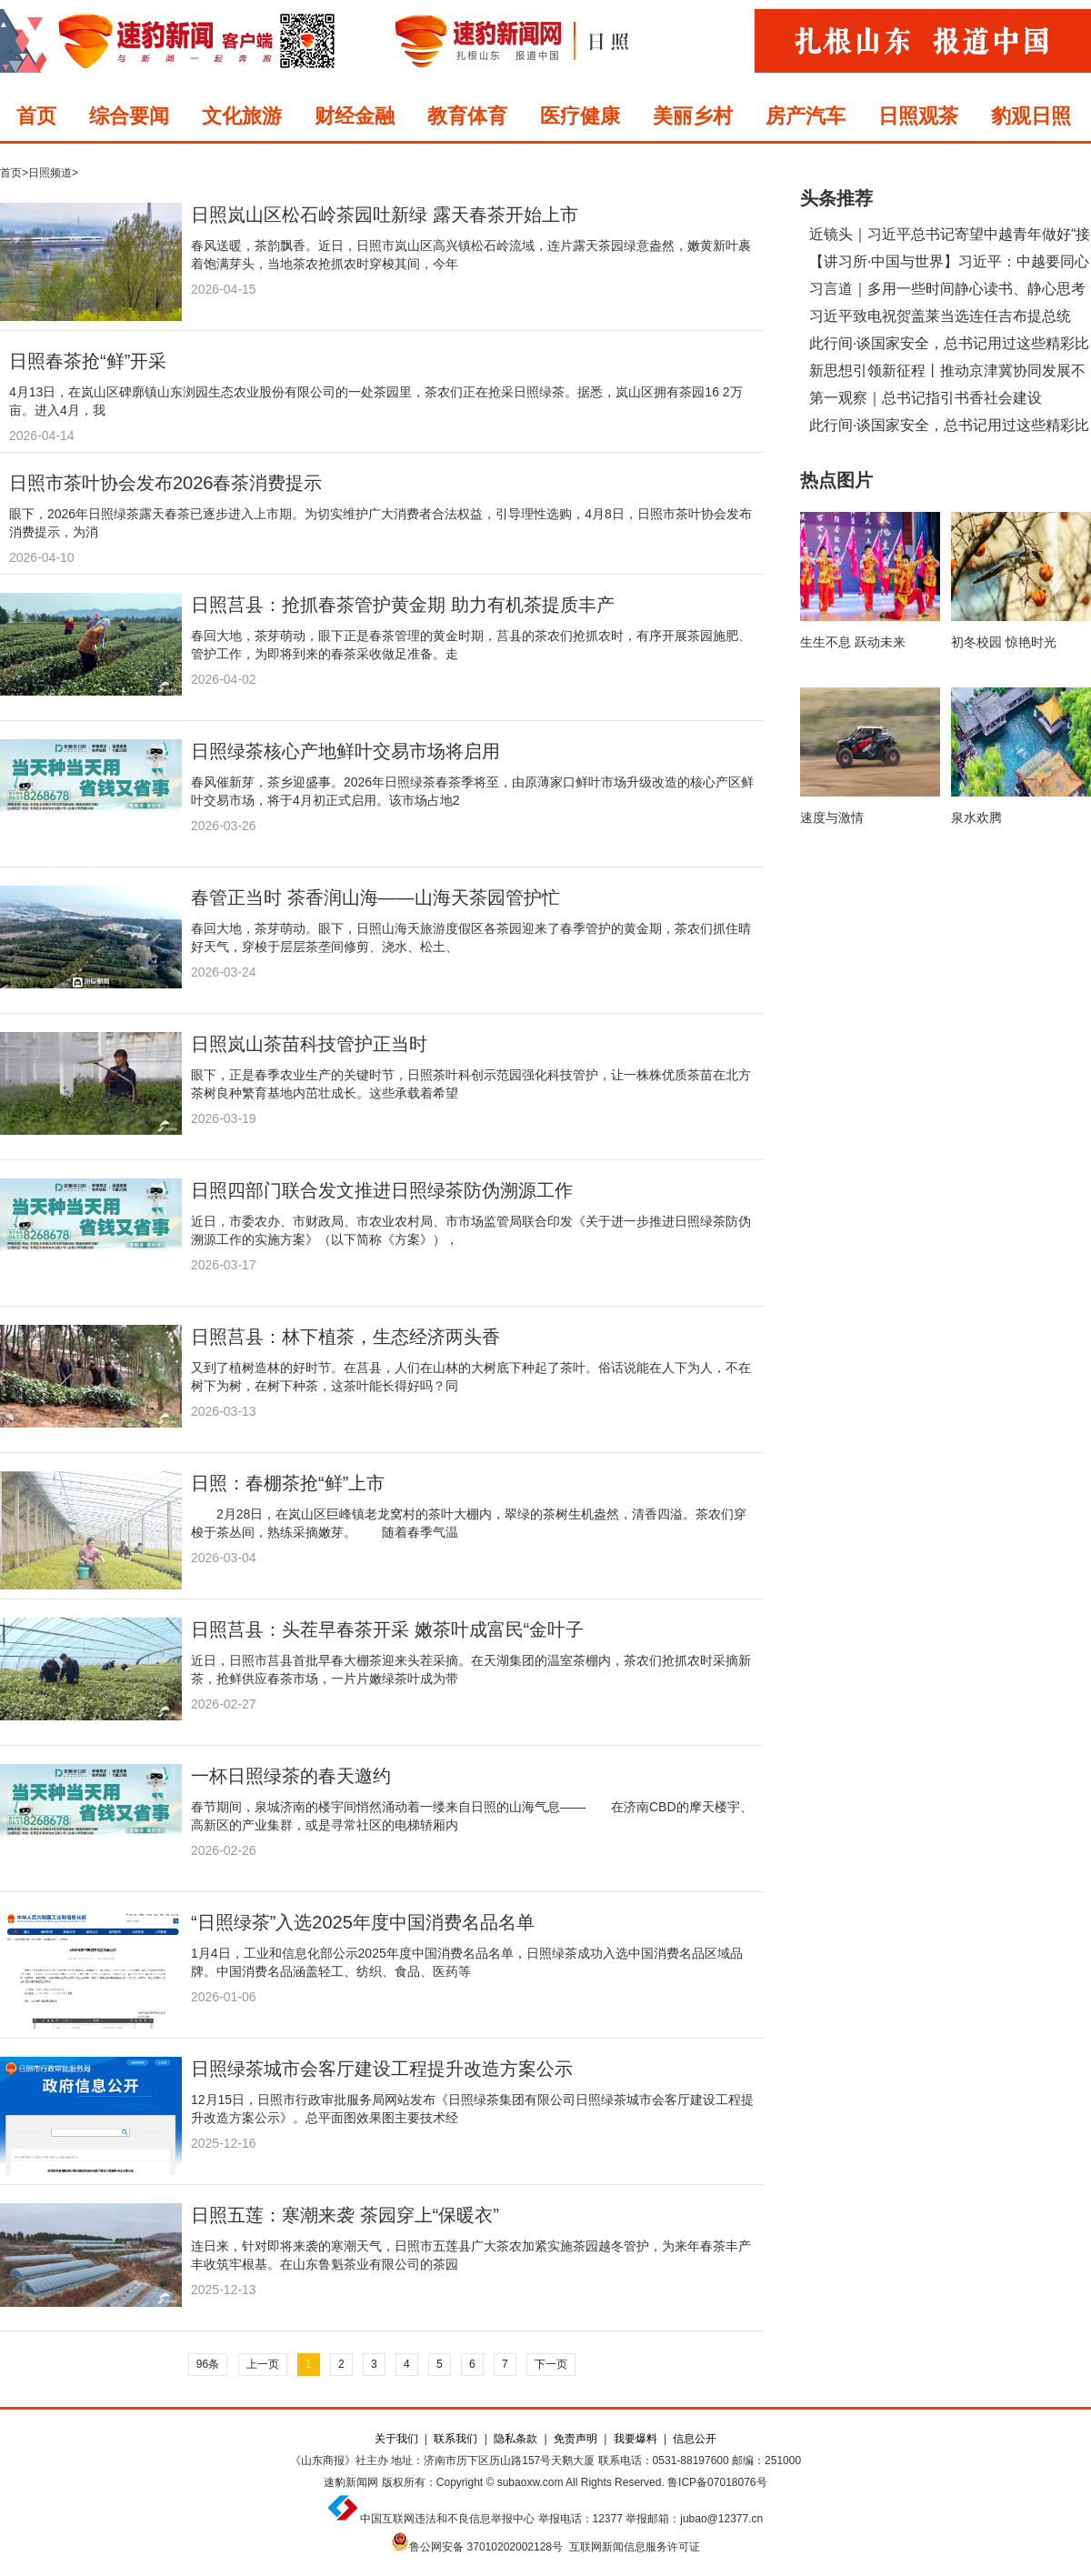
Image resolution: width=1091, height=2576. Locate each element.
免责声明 (575, 2438)
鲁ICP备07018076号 (716, 2482)
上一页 (262, 2364)
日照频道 (50, 172)
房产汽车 (806, 116)
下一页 (551, 2364)
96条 (207, 2364)
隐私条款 (515, 2438)
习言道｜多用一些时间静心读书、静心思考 (947, 288)
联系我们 (455, 2438)
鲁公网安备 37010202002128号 (486, 2547)
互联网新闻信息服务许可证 (634, 2547)
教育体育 (467, 116)
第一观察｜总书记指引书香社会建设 (925, 398)
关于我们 (396, 2438)
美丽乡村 (693, 116)
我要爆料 (635, 2438)
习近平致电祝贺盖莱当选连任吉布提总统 (940, 316)
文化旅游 (242, 116)
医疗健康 (580, 116)
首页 (36, 116)
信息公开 (694, 2438)
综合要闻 (129, 116)
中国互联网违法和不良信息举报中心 (447, 2518)
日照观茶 (918, 116)
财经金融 (355, 116)
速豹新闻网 (351, 2482)
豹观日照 (1031, 116)
